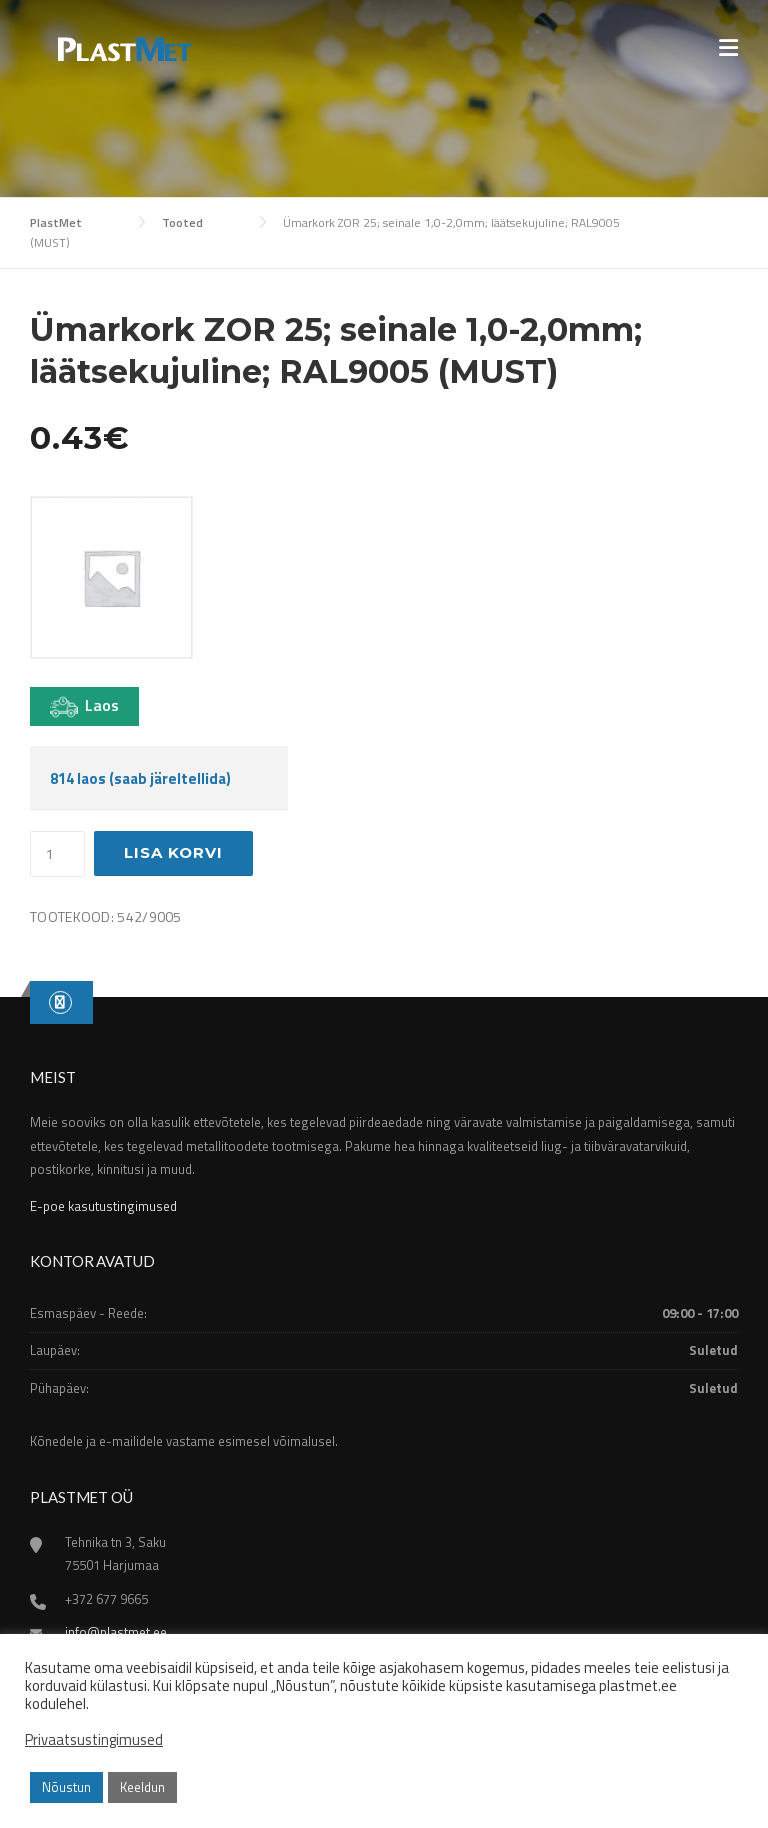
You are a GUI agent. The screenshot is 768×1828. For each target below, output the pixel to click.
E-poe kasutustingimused (103, 1206)
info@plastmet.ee (116, 1632)
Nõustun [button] (66, 1787)
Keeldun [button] (142, 1787)
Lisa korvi (173, 852)
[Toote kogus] (57, 854)
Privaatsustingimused (94, 1740)
